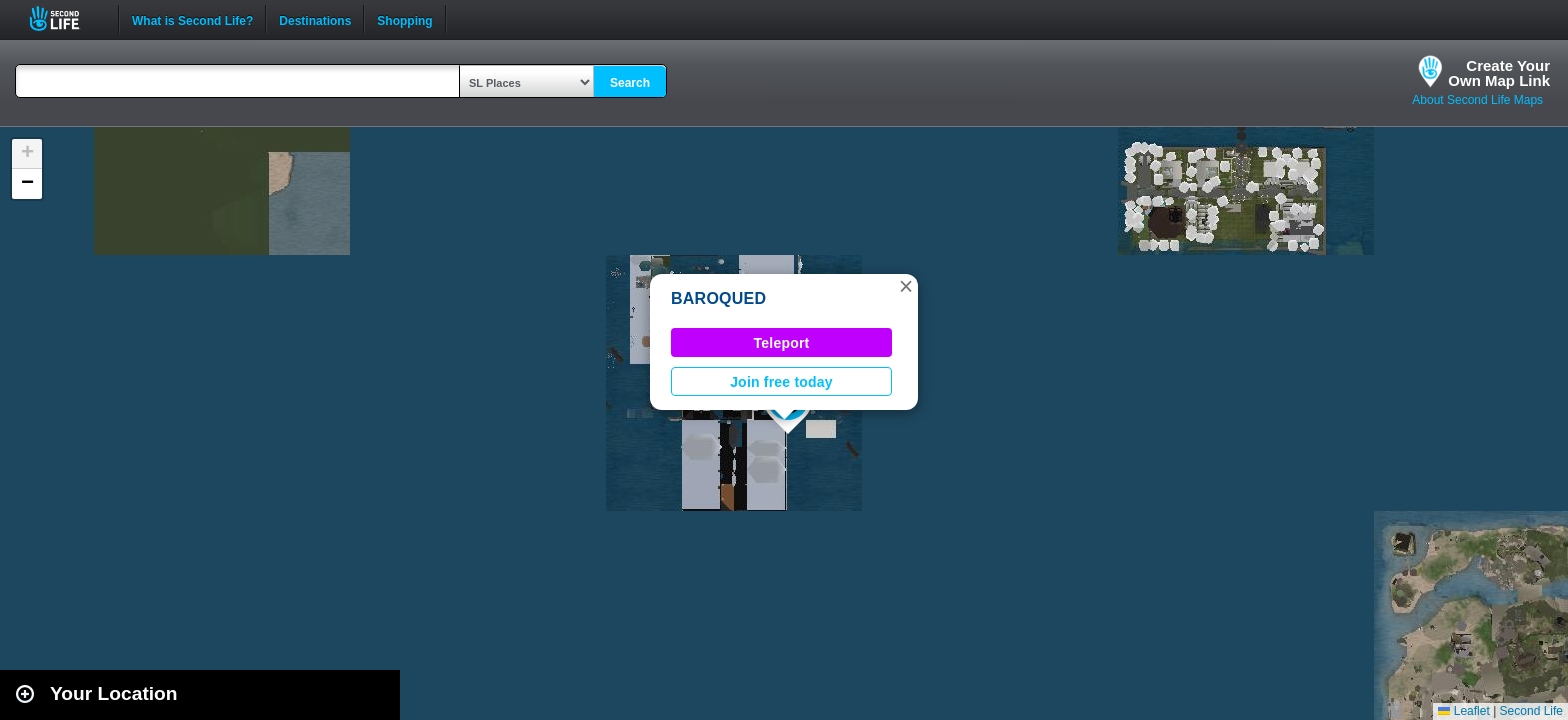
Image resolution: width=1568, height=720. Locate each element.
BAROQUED (718, 298)
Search (630, 83)
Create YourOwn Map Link (1499, 73)
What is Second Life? (192, 19)
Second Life (65, 18)
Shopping (404, 19)
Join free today (781, 382)
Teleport (782, 343)
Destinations (315, 19)
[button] (906, 286)
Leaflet (1463, 711)
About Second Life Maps (1477, 100)
